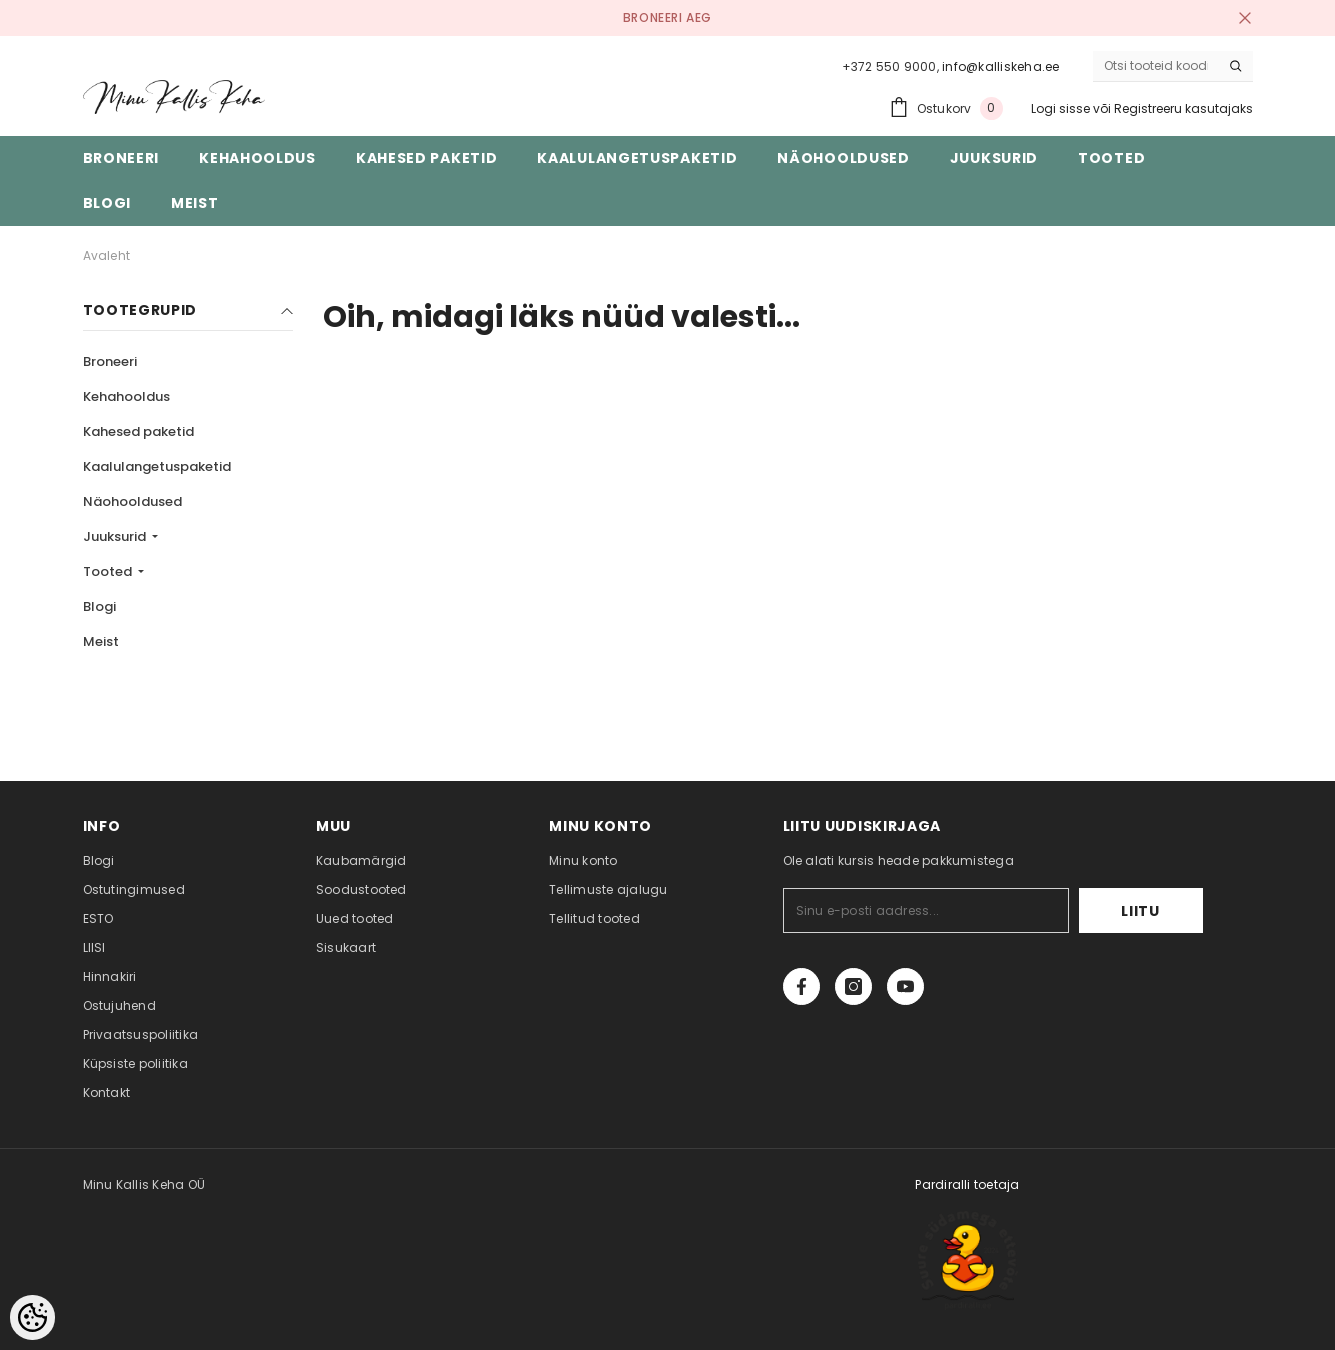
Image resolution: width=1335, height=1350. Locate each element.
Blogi (99, 606)
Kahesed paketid (138, 431)
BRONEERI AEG (667, 17)
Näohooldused (132, 501)
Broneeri (110, 361)
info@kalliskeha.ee (1000, 66)
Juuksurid (116, 536)
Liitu (1140, 911)
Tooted (109, 571)
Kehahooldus (126, 396)
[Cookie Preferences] (32, 1317)
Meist (101, 641)
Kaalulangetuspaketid (157, 466)
